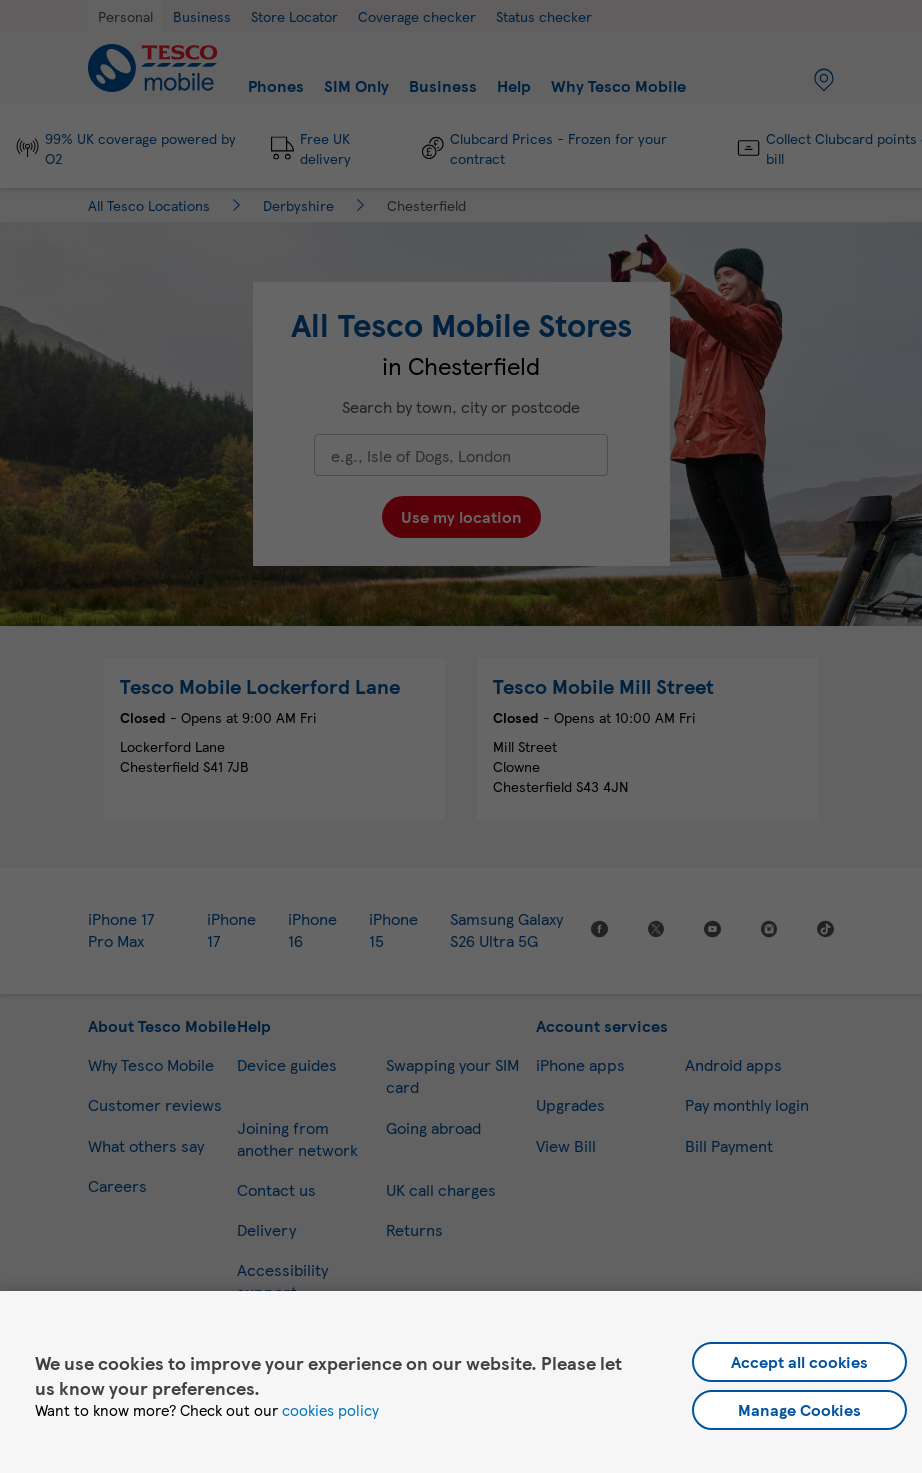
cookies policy (330, 1410)
